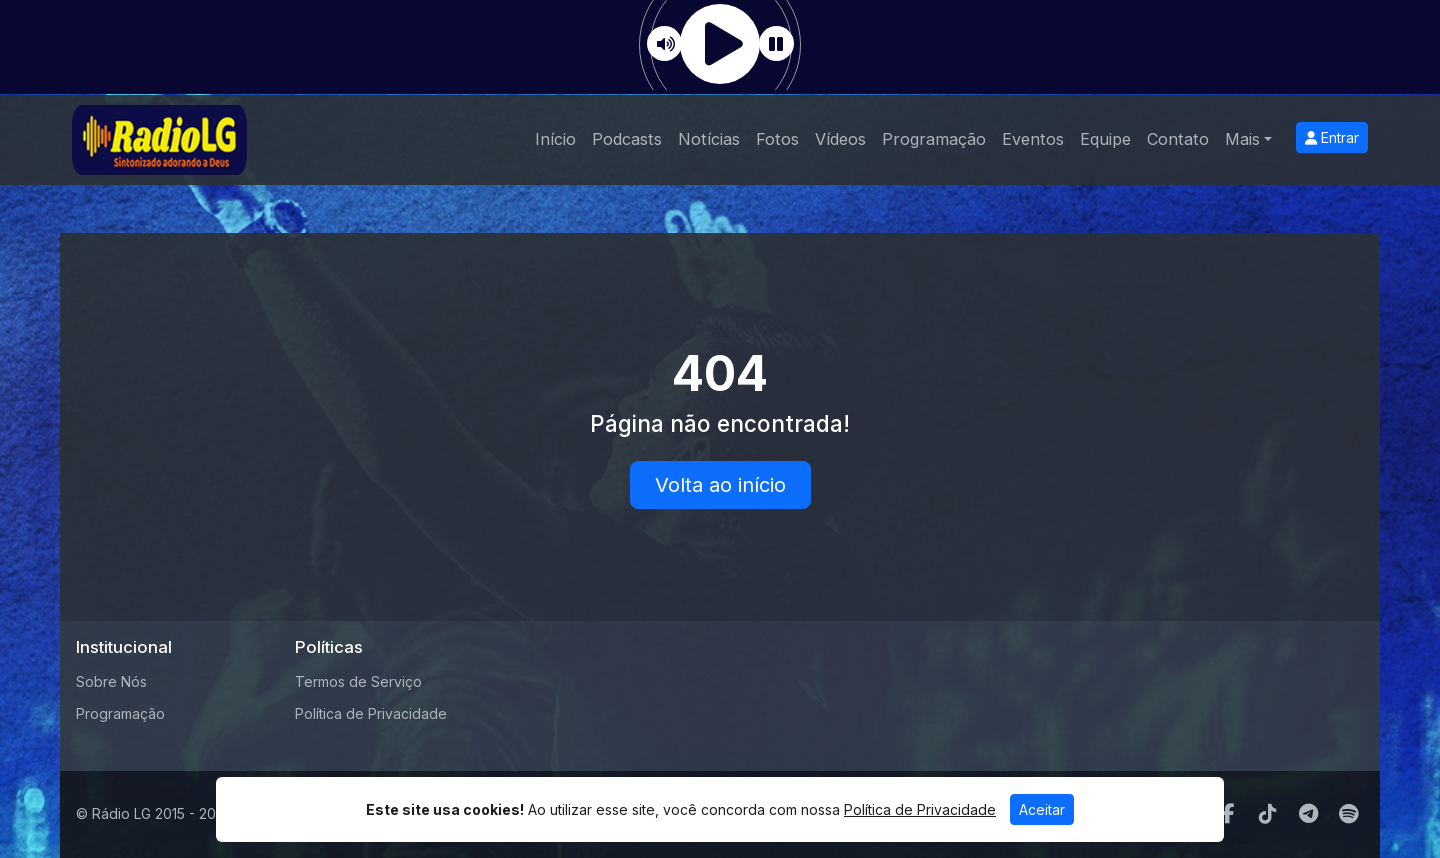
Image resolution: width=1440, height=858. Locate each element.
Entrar (1332, 137)
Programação (934, 139)
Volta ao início (720, 485)
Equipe (1105, 139)
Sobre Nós (111, 681)
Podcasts (627, 139)
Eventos (1033, 139)
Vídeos (840, 139)
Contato (1178, 139)
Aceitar (1042, 809)
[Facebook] (1228, 814)
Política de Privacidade (371, 713)
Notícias (709, 139)
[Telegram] (1308, 814)
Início (555, 139)
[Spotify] (1348, 814)
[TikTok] (1268, 814)
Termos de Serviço (358, 681)
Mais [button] (1242, 139)
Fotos (777, 139)
